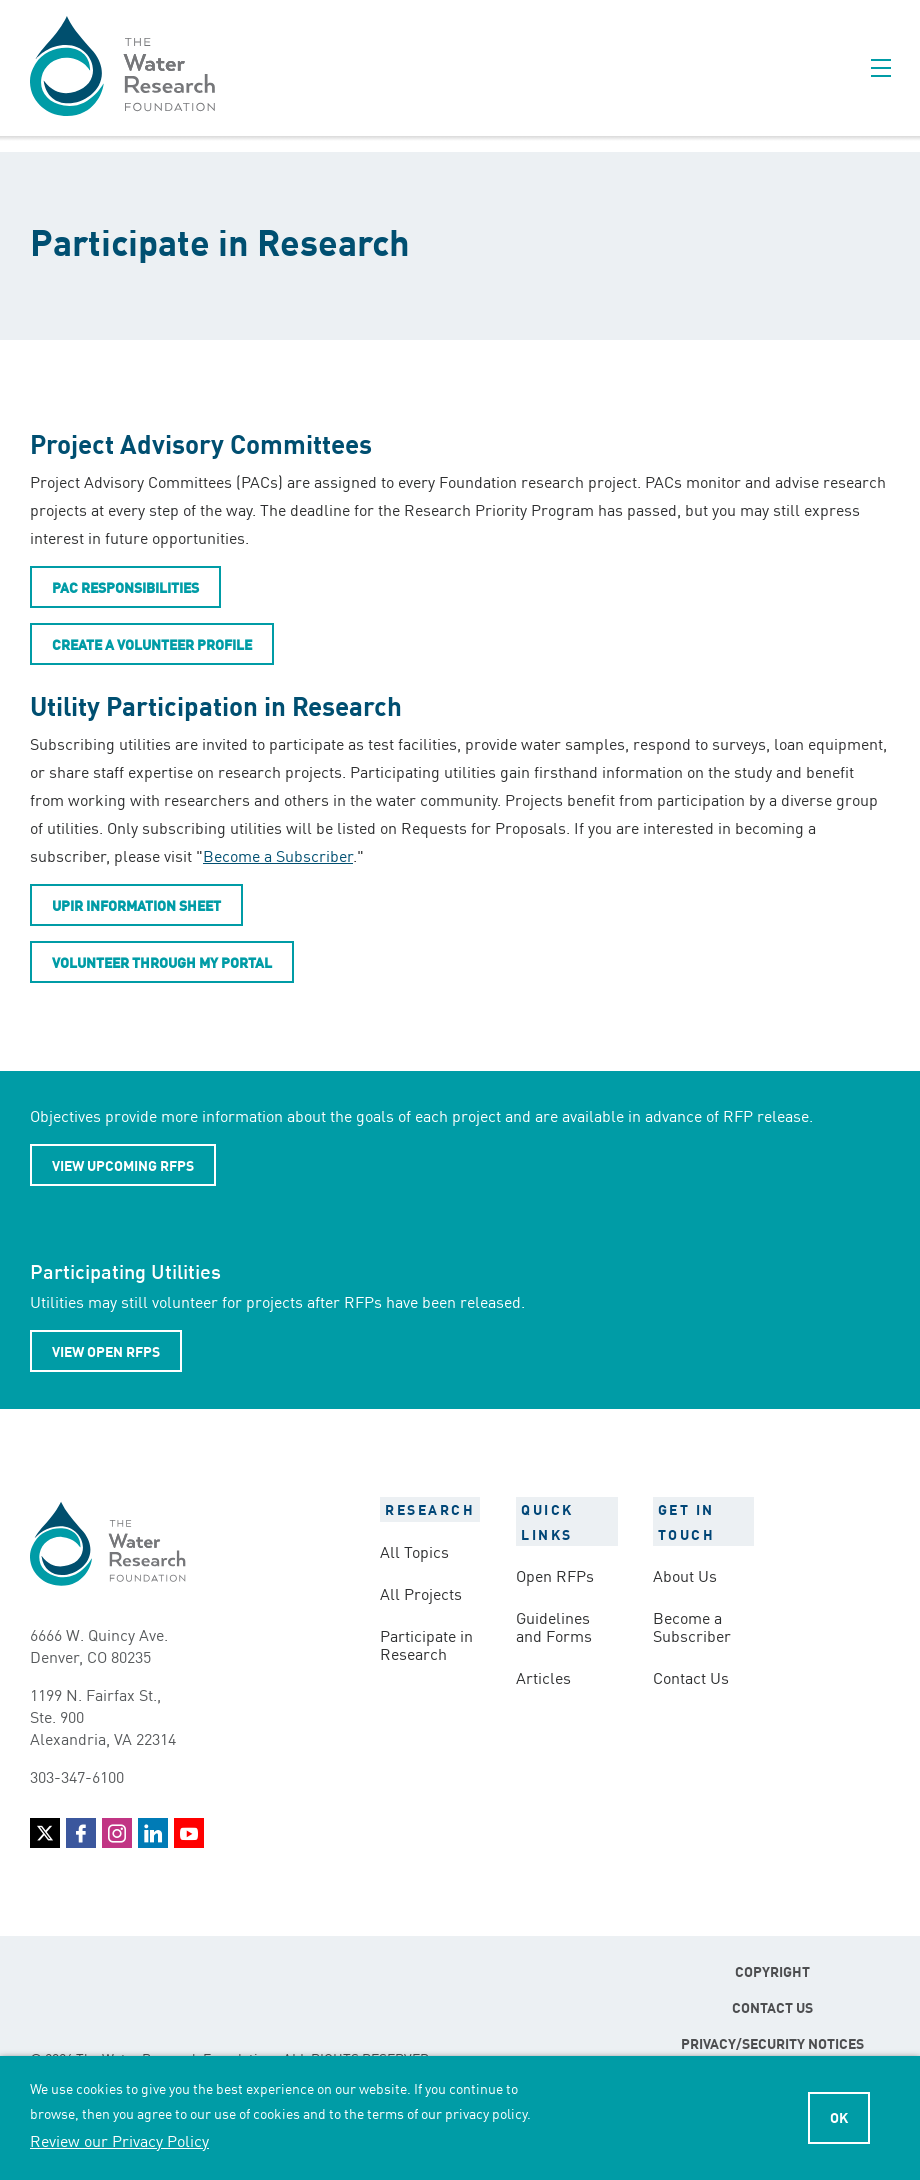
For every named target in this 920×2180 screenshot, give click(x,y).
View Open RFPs (106, 1351)
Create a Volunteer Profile (152, 644)
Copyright (772, 1971)
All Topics (414, 1551)
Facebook (81, 1833)
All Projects (421, 1593)
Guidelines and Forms (554, 1626)
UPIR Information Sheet (136, 905)
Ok (839, 2117)
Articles (543, 1677)
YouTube (189, 1833)
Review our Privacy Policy (119, 2140)
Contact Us (691, 1677)
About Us (685, 1575)
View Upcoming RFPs (123, 1165)
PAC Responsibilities (125, 587)
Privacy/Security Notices (772, 2043)
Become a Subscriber (278, 855)
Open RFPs (555, 1575)
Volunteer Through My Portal (162, 962)
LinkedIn (153, 1833)
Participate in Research (426, 1644)
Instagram (117, 1833)
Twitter (45, 1833)
